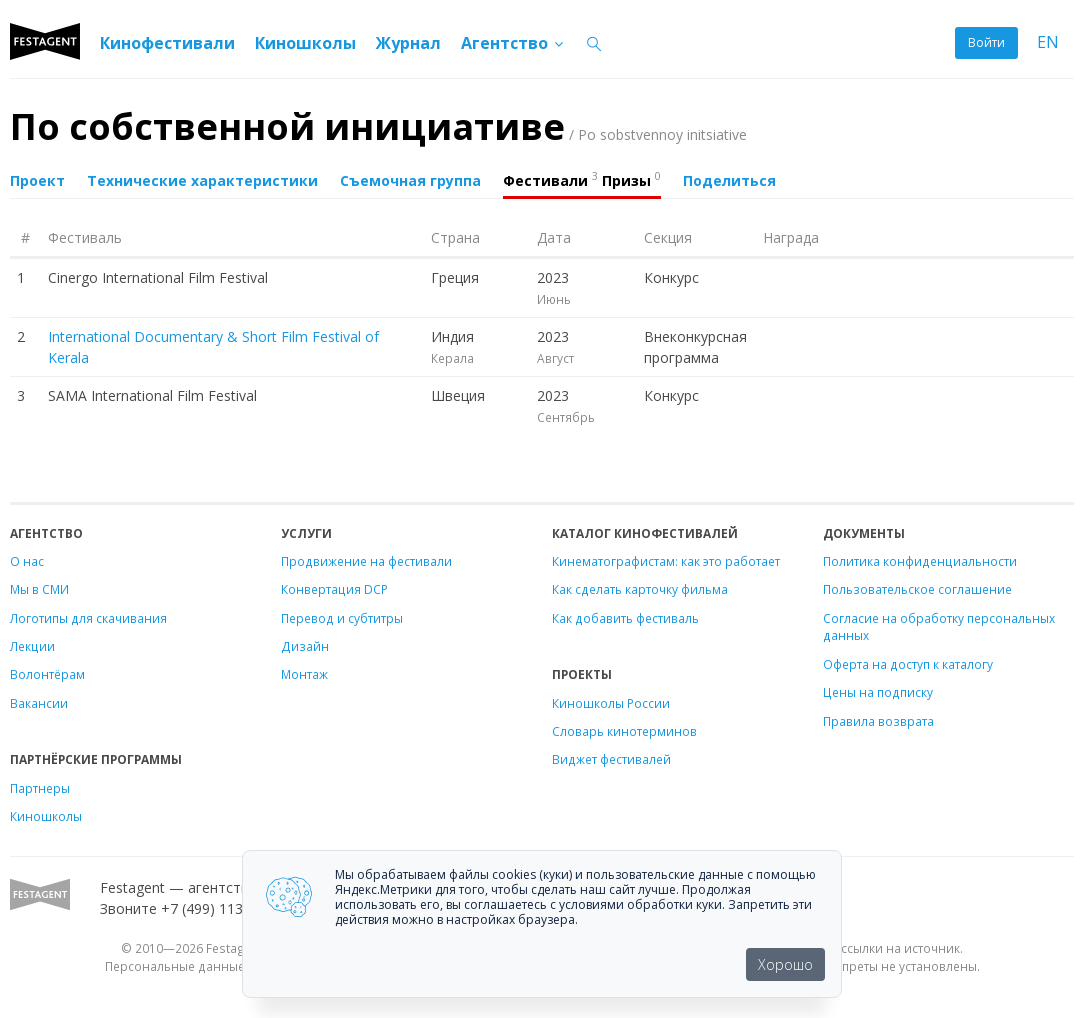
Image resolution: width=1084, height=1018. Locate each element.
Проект (37, 180)
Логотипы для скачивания (88, 618)
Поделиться (729, 180)
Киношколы (305, 43)
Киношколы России (611, 703)
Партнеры (40, 788)
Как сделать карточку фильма (640, 589)
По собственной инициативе (378, 126)
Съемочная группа (410, 180)
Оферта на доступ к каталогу (908, 664)
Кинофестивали (167, 43)
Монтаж (304, 674)
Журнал (408, 43)
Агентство (513, 43)
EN (1048, 42)
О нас (27, 561)
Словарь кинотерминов (624, 731)
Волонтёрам (47, 674)
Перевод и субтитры (342, 618)
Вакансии (39, 703)
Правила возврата (878, 721)
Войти (986, 42)
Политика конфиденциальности (920, 561)
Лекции (32, 646)
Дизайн (305, 646)
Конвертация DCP (334, 589)
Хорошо (785, 964)
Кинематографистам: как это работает (666, 561)
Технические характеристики (202, 180)
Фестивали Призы (582, 179)
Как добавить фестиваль (625, 618)
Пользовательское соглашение (917, 589)
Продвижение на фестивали (366, 561)
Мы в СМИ (39, 589)
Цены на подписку (878, 692)
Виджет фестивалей (611, 759)
